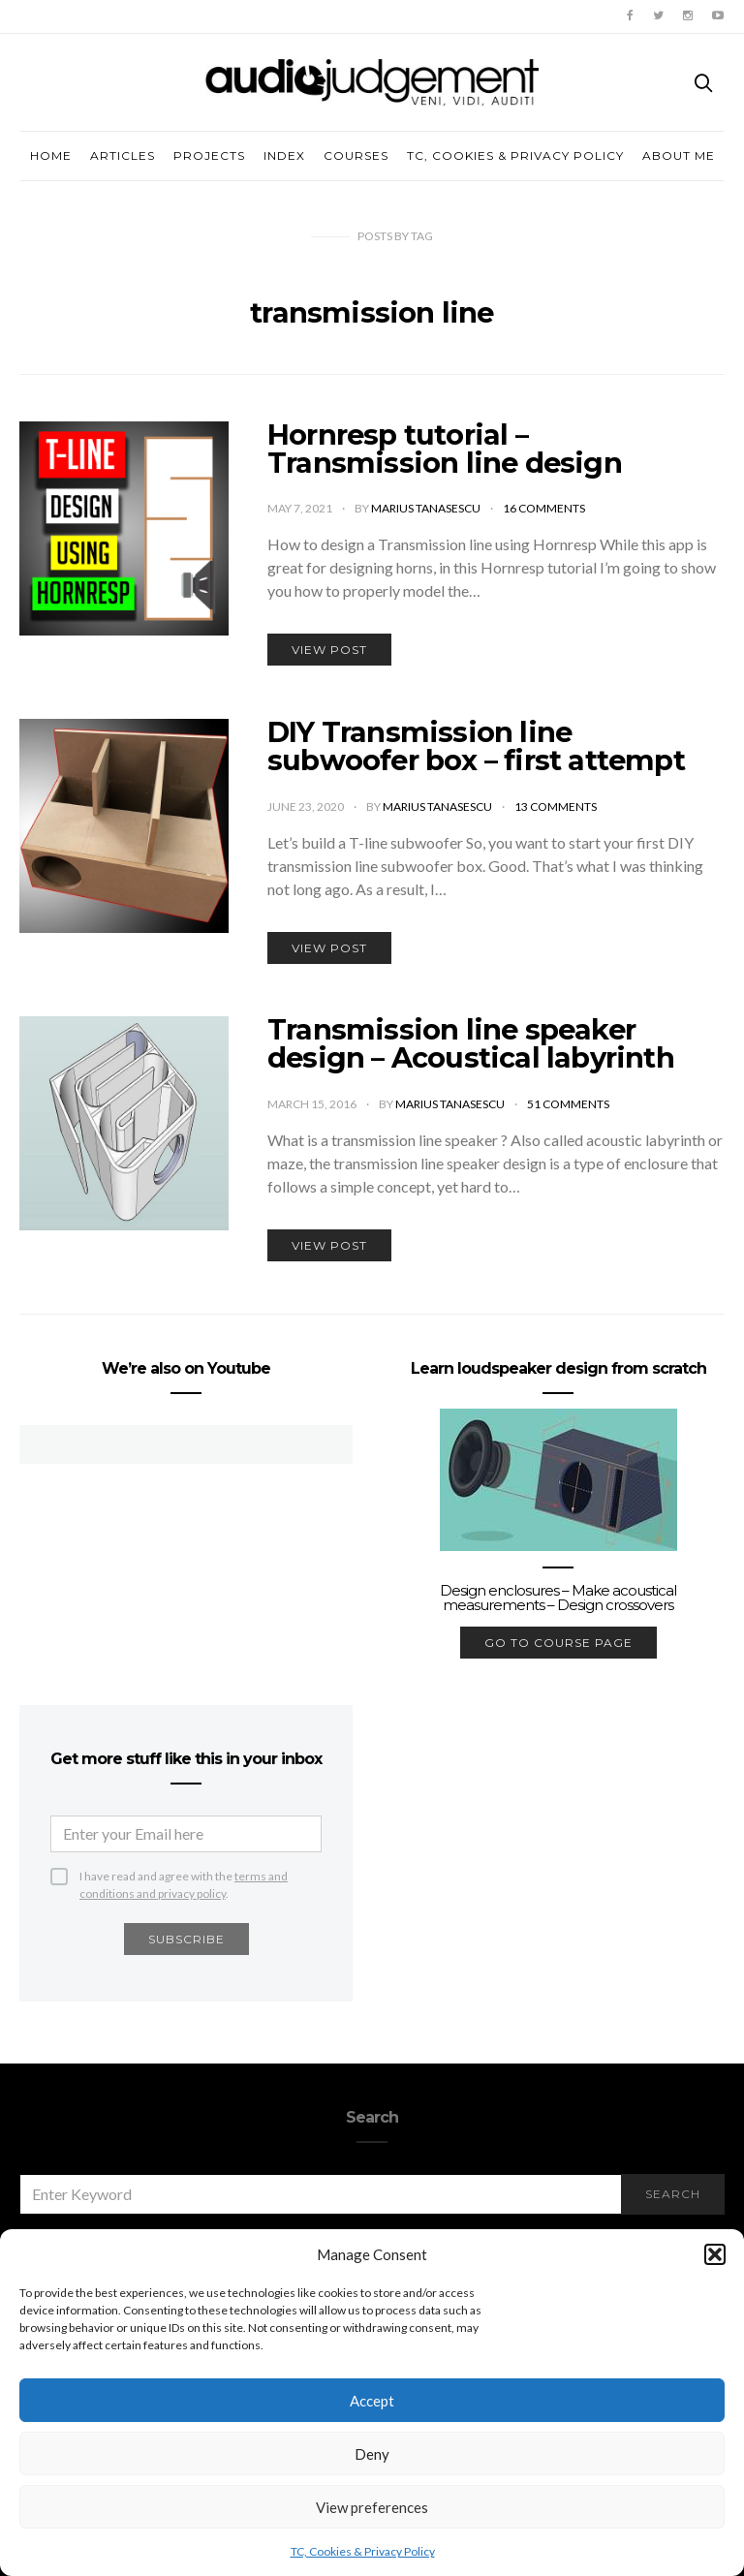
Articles (122, 155)
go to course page (558, 1642)
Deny (372, 2454)
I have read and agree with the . (183, 1877)
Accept (372, 2400)
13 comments (555, 806)
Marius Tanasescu (426, 508)
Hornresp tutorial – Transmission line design (444, 449)
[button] (715, 2254)
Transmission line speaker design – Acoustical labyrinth (470, 1043)
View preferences (372, 2507)
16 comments (544, 508)
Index (284, 155)
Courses (356, 155)
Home (51, 155)
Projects (209, 155)
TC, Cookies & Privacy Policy (363, 2551)
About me (678, 155)
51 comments (568, 1104)
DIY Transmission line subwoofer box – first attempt (476, 746)
